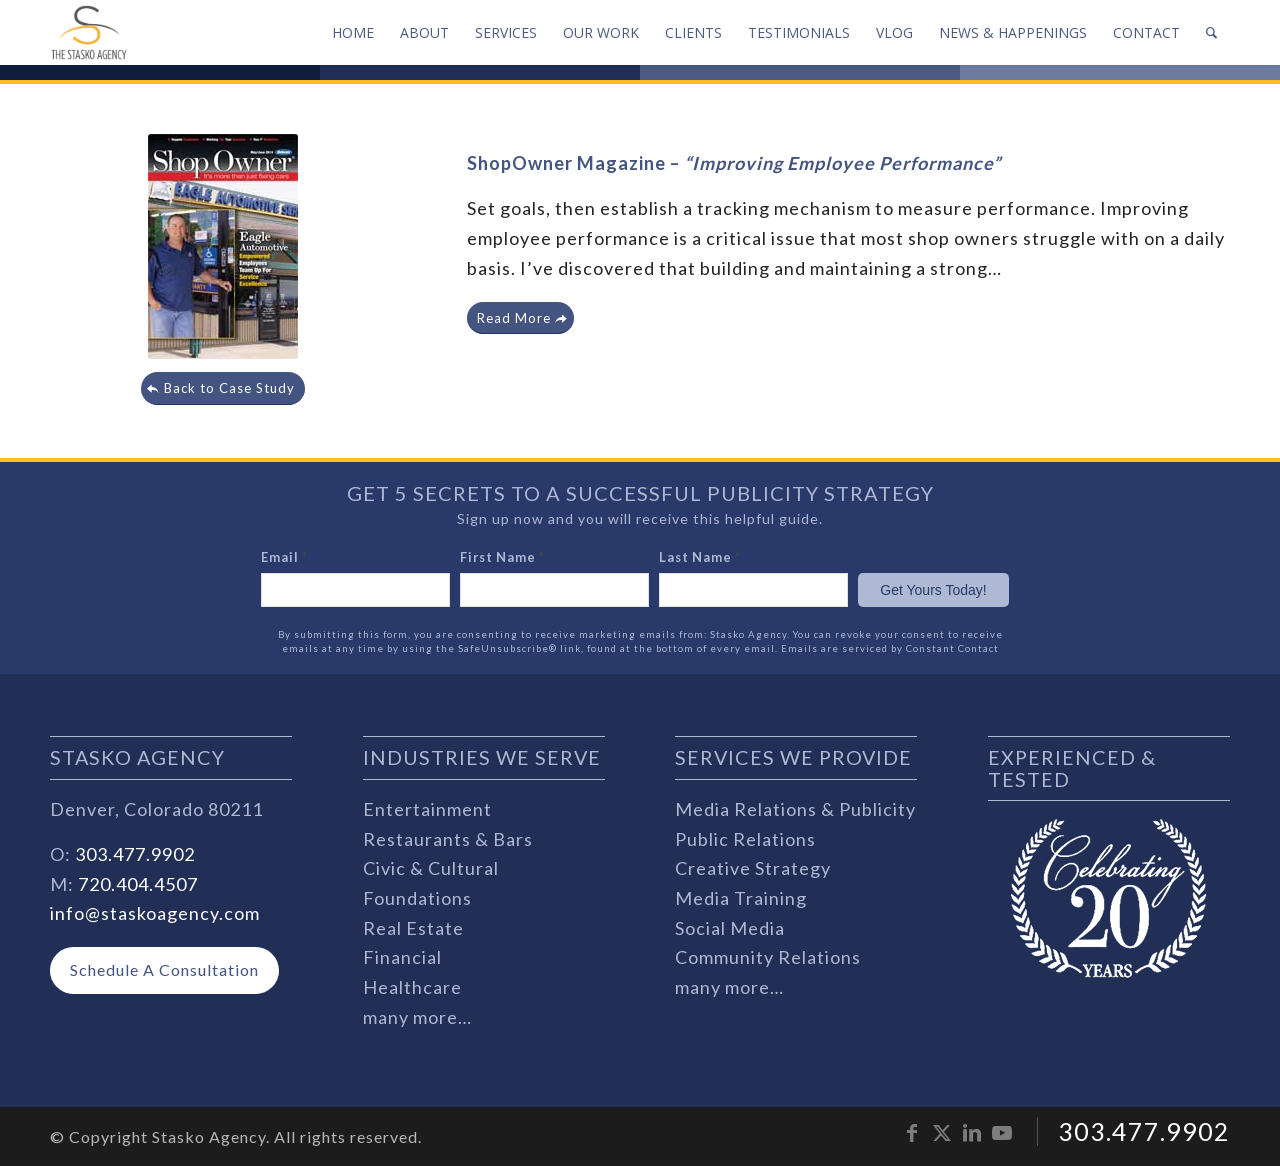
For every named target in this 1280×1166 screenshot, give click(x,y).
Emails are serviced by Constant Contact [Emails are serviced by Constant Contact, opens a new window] (890, 648)
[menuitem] (353, 32)
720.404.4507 (138, 884)
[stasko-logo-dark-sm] (89, 32)
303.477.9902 (135, 854)
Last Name (700, 557)
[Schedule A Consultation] (164, 970)
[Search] (1211, 32)
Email (284, 557)
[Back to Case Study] (223, 388)
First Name (502, 557)
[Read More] (520, 318)
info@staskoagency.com (155, 913)
